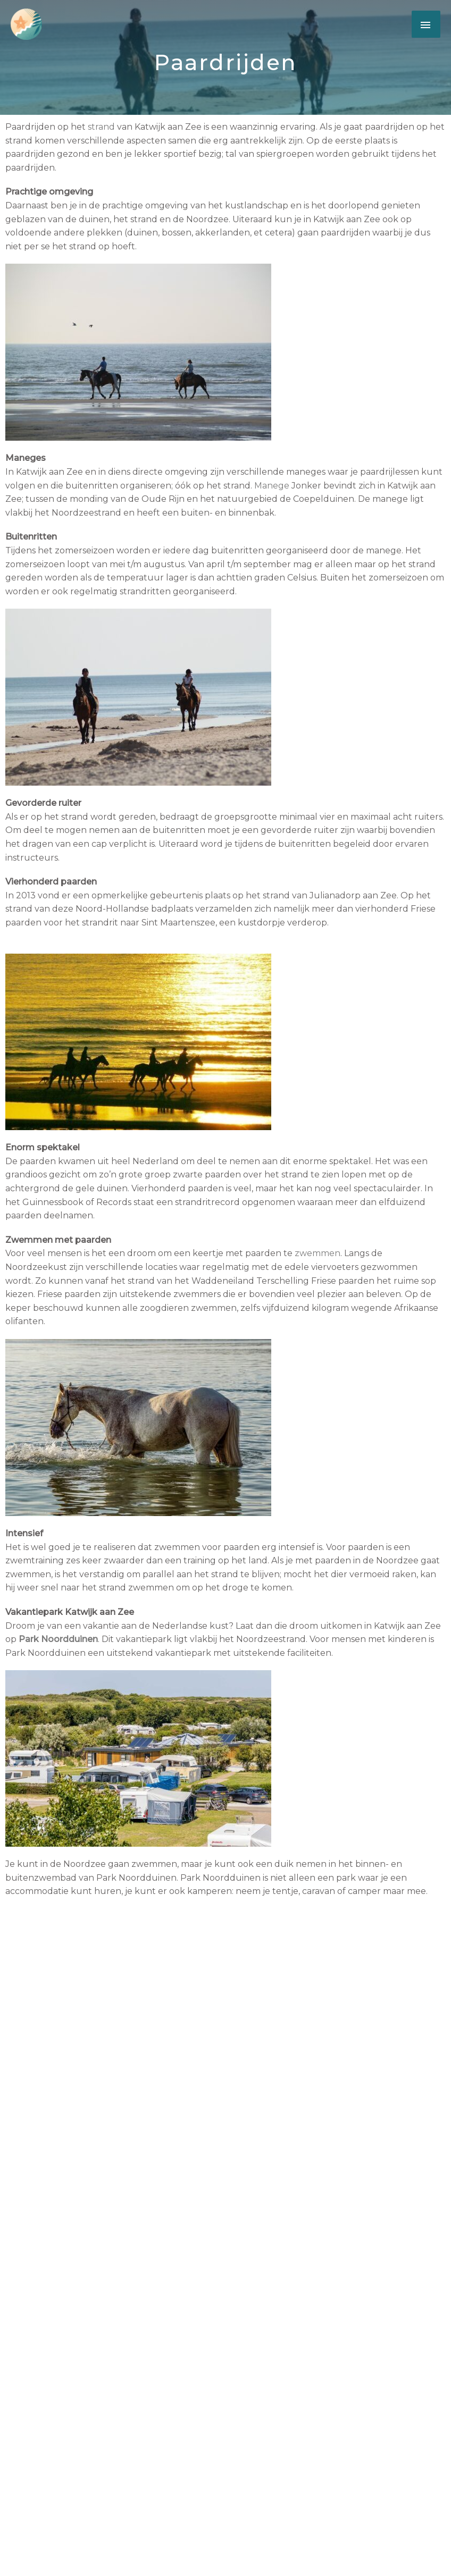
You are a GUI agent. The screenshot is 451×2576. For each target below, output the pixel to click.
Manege (271, 486)
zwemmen (317, 1253)
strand (101, 127)
